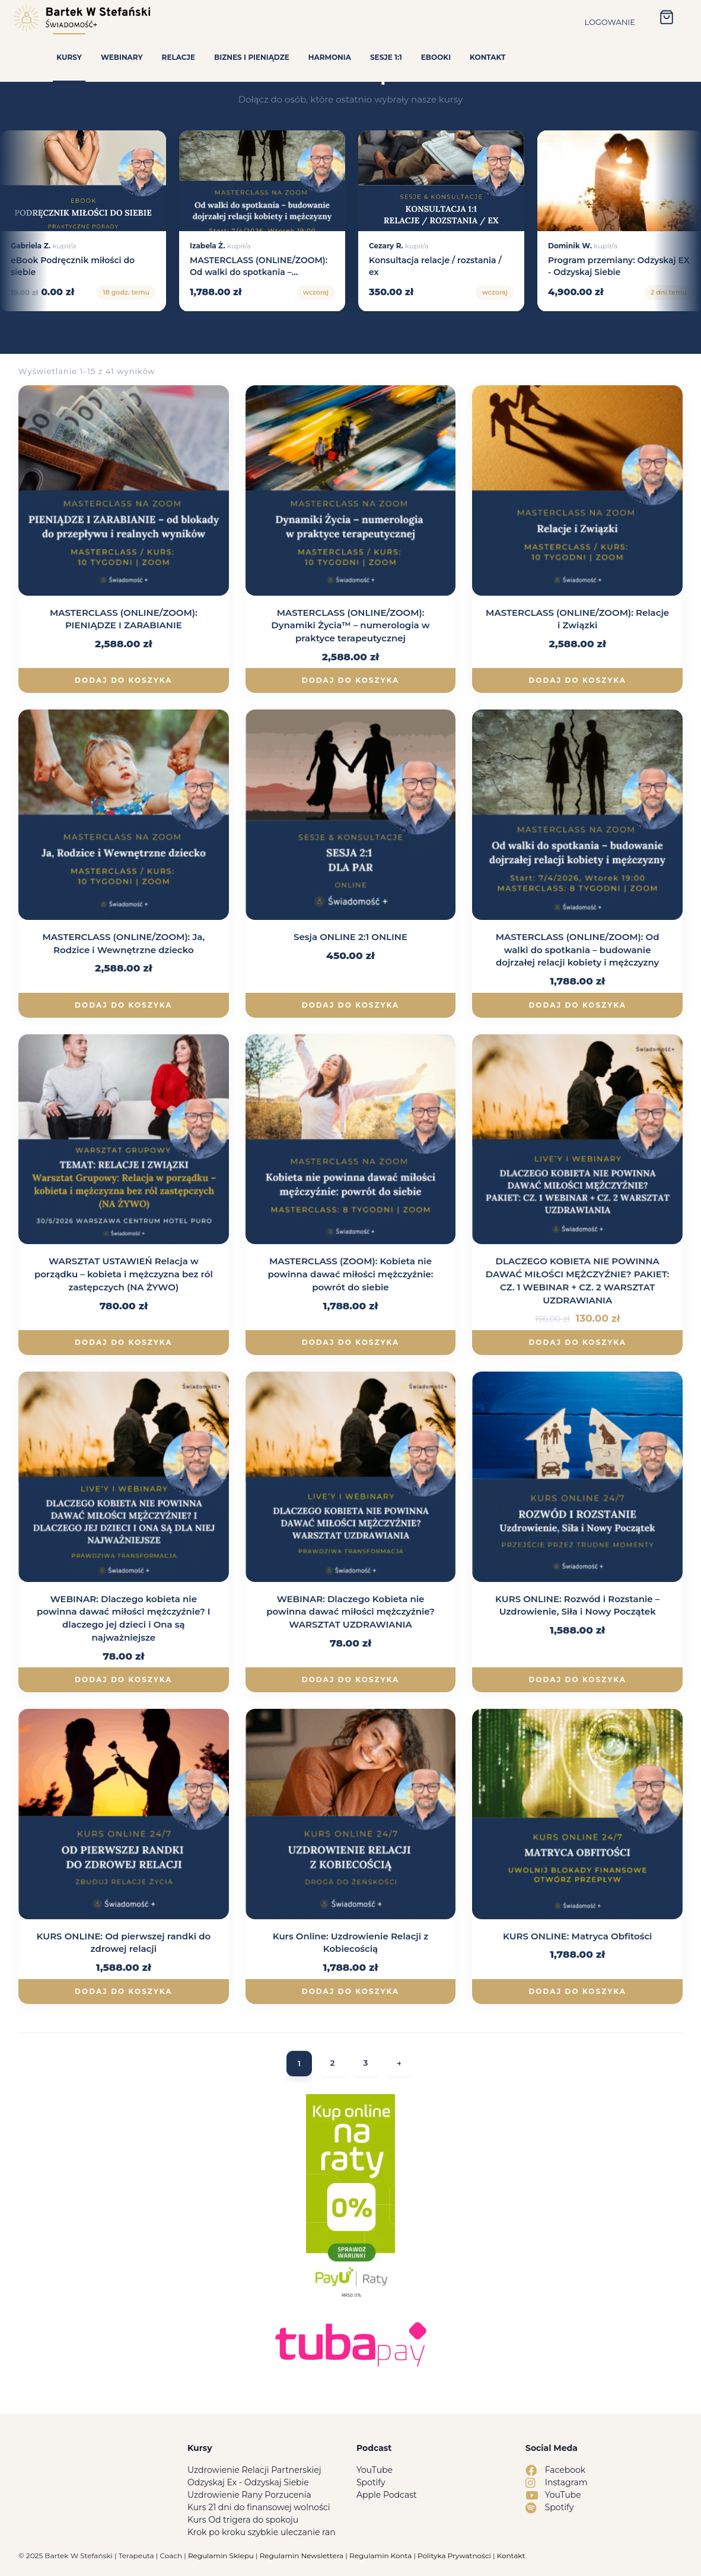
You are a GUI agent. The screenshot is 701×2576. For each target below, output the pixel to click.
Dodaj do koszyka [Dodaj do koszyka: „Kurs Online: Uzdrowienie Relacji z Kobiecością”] (350, 1991)
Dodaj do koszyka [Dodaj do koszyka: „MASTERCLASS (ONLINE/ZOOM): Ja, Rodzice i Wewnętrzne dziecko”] (123, 1005)
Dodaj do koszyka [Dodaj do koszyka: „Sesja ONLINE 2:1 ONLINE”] (350, 1005)
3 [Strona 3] (366, 2064)
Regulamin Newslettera (301, 2556)
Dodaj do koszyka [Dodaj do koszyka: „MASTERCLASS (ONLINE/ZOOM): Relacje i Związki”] (577, 680)
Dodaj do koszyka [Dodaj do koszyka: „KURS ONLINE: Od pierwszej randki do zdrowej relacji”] (123, 1991)
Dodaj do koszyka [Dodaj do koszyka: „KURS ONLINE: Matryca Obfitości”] (577, 1991)
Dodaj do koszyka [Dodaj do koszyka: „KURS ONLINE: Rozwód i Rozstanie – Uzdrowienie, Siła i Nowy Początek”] (577, 1679)
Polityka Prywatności (454, 2556)
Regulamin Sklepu (221, 2556)
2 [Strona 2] (332, 2064)
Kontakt (511, 2556)
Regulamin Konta (380, 2556)
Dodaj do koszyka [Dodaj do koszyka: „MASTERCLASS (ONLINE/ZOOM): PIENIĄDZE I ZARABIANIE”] (123, 680)
